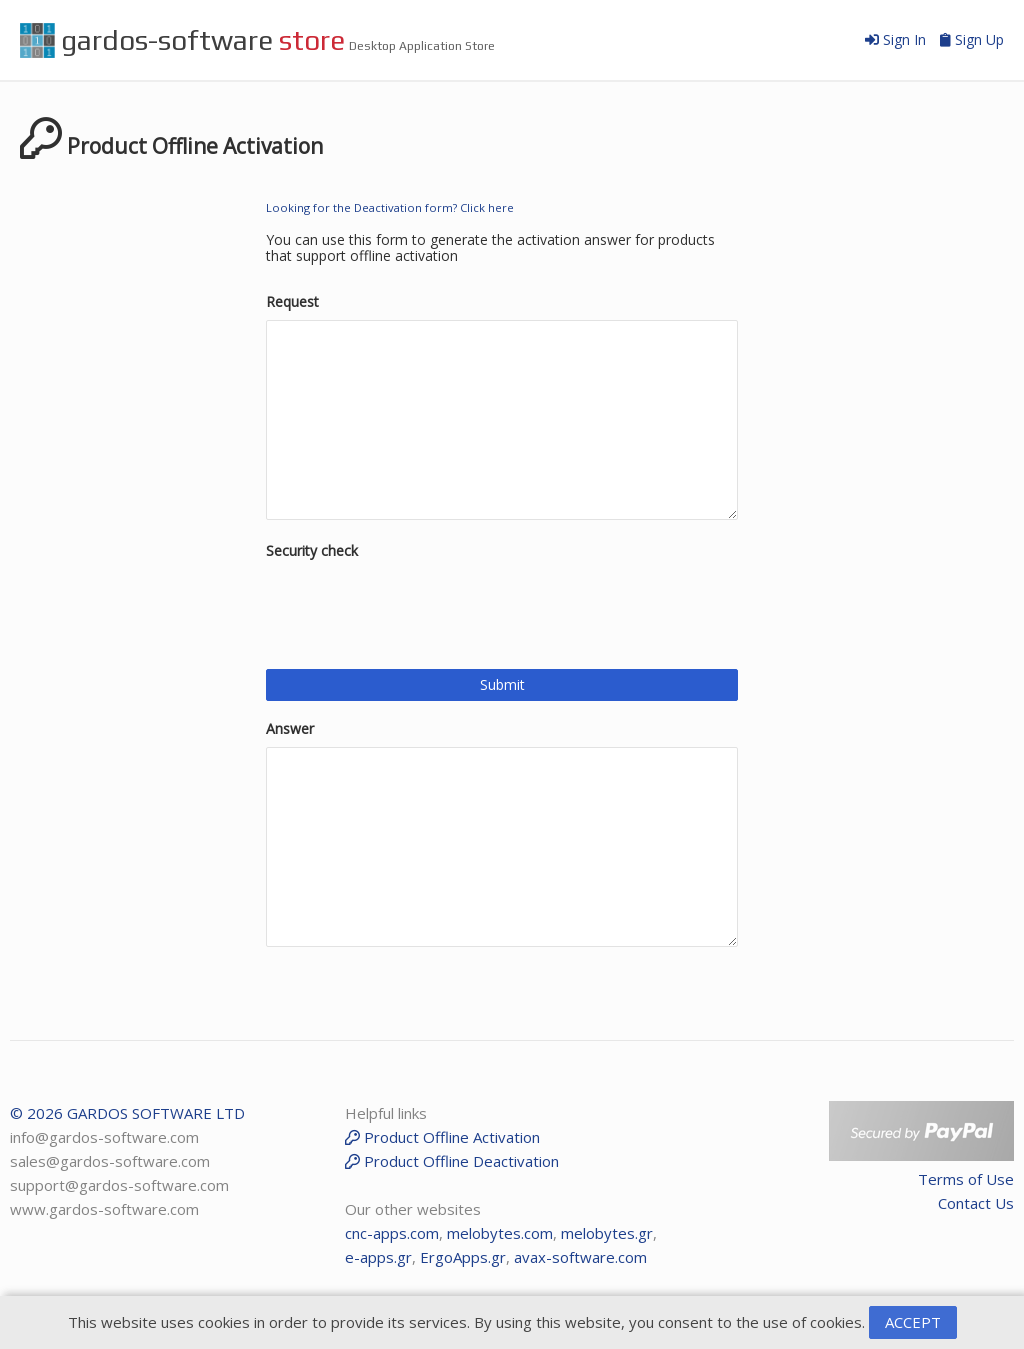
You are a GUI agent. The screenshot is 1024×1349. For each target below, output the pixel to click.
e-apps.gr (378, 1257)
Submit (502, 684)
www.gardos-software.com (104, 1209)
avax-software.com (580, 1257)
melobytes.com (500, 1233)
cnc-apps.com (392, 1233)
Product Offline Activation (442, 1137)
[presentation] (418, 608)
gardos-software (182, 40)
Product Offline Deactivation (452, 1161)
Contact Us (976, 1203)
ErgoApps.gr (463, 1257)
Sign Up (972, 39)
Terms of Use (966, 1179)
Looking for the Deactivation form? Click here (390, 207)
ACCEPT (913, 1322)
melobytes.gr (607, 1233)
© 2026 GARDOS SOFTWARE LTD (127, 1113)
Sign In (897, 39)
